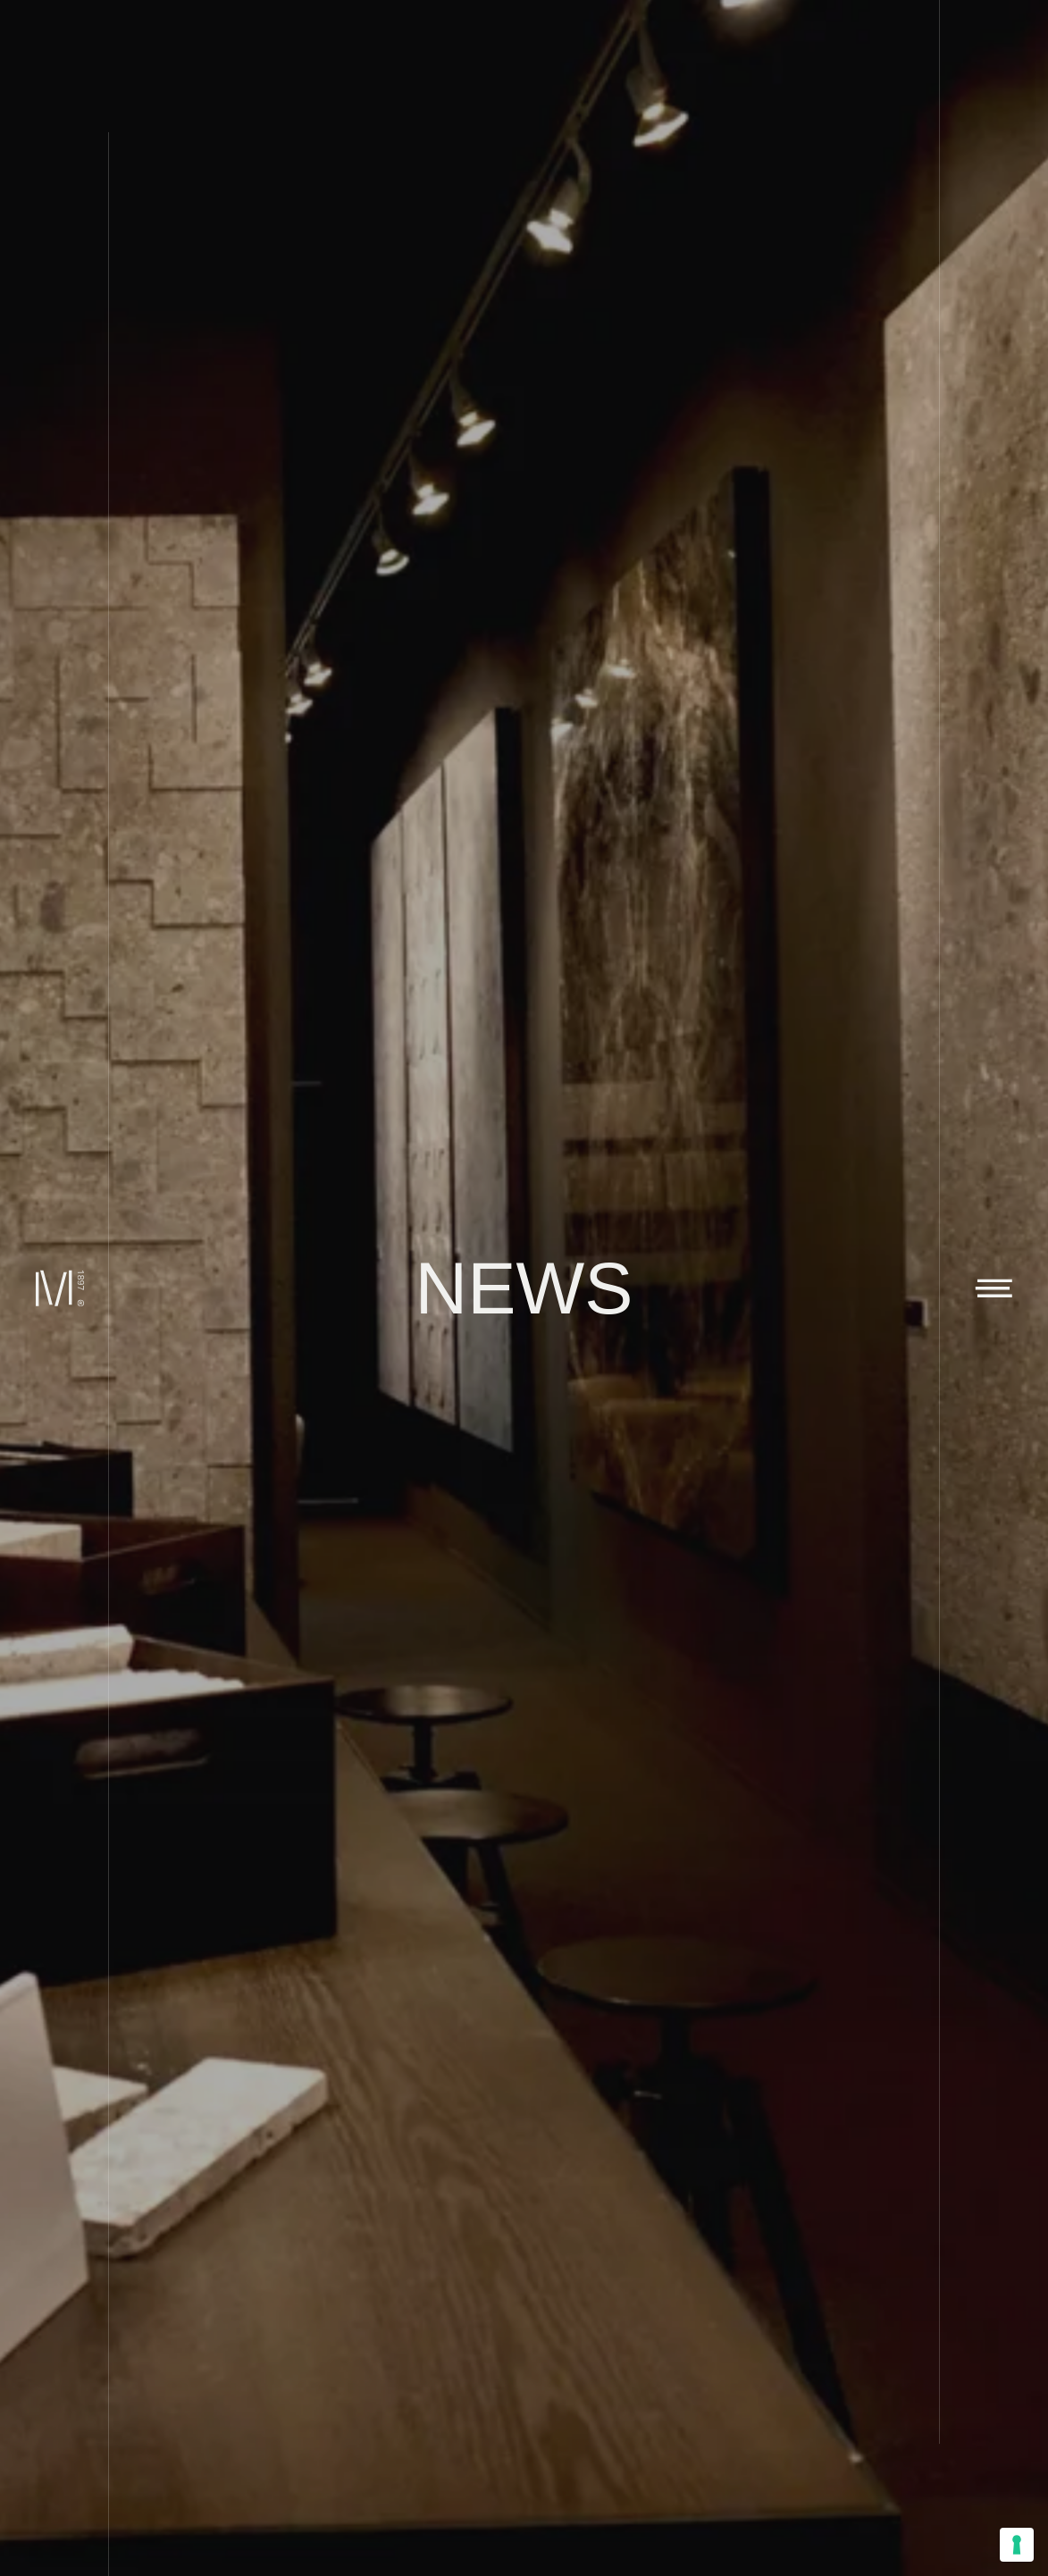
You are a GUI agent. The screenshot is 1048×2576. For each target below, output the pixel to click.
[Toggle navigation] (993, 1287)
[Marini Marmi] (53, 1287)
